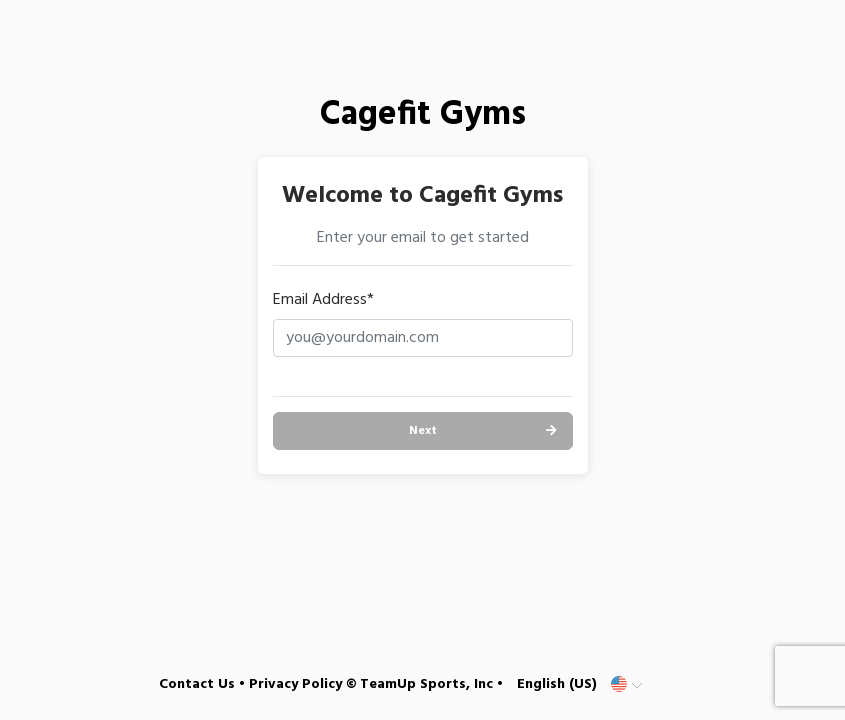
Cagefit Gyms (423, 115)
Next (423, 431)
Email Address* (323, 300)
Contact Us (197, 684)
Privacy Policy (295, 684)
